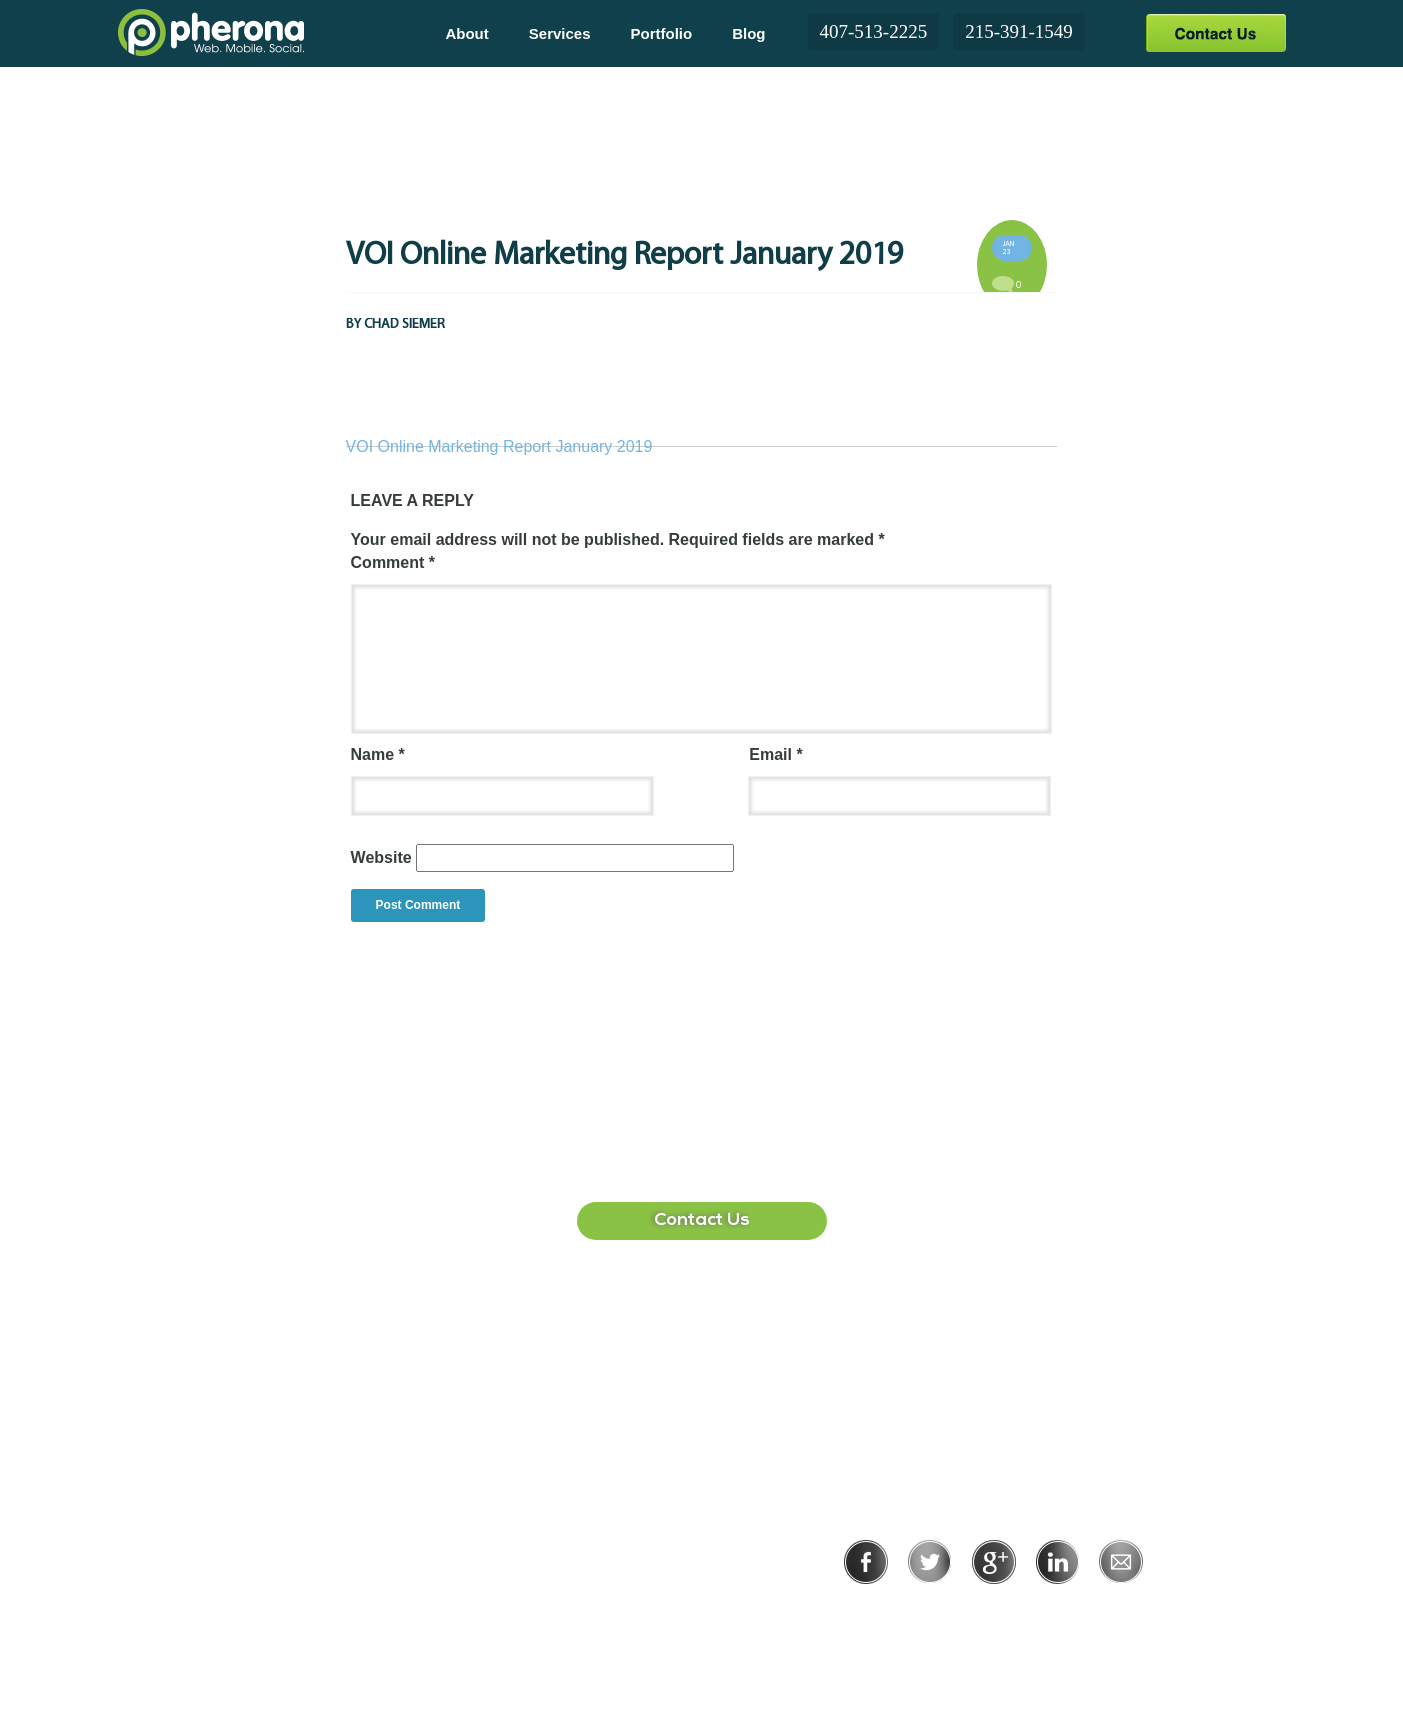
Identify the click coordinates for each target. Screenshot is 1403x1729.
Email (775, 754)
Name (378, 754)
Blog (748, 33)
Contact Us (1215, 32)
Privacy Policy (928, 1611)
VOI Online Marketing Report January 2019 (499, 446)
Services (560, 33)
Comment (393, 562)
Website (381, 857)
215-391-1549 (1019, 31)
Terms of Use (1062, 1611)
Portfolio (662, 33)
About (466, 33)
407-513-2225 (874, 31)
